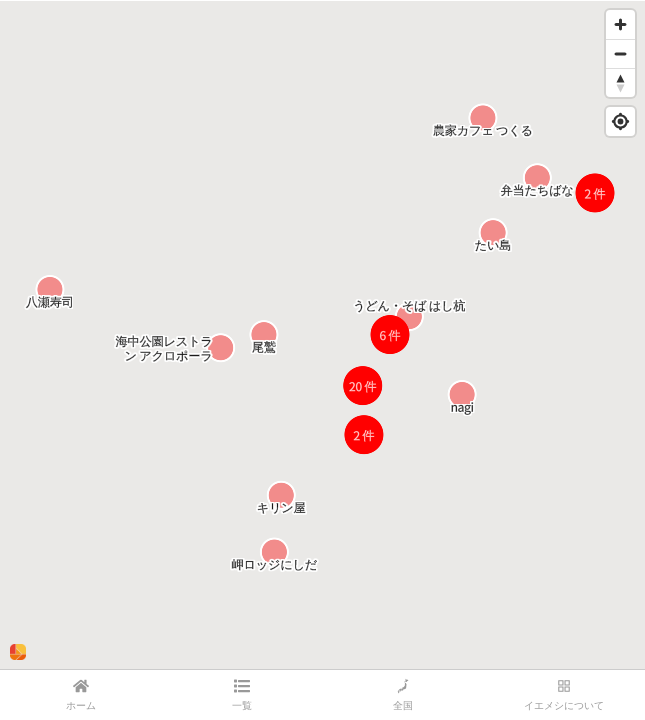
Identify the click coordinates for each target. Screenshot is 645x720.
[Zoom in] (620, 24)
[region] (322, 335)
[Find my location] (620, 121)
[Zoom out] (620, 53)
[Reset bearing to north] (620, 82)
